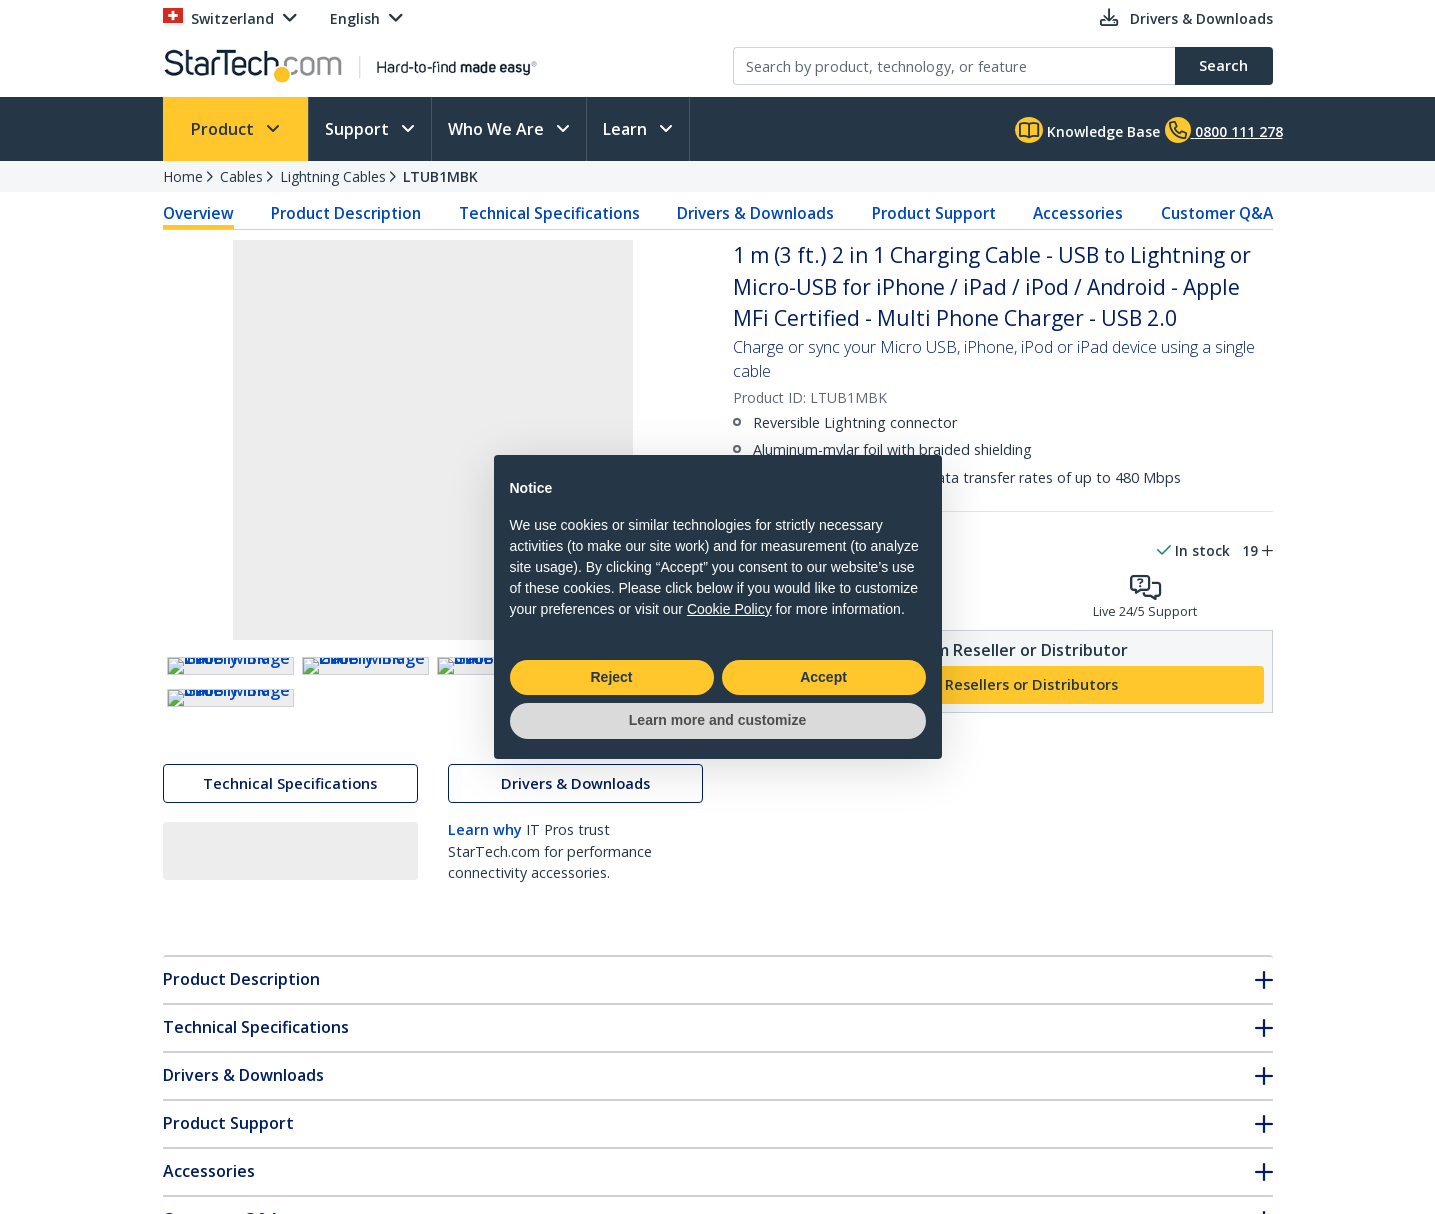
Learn (627, 129)
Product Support (934, 213)
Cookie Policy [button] (729, 609)
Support (359, 129)
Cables (241, 176)
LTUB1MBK (440, 176)
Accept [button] (823, 677)
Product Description (346, 213)
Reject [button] (611, 677)
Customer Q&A (1217, 213)
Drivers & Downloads (755, 213)
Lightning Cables (333, 176)
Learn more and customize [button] (717, 720)
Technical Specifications (549, 213)
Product (224, 129)
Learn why (485, 1006)
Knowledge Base (1087, 130)
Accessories (1078, 213)
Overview (198, 213)
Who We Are (498, 129)
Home (183, 176)
